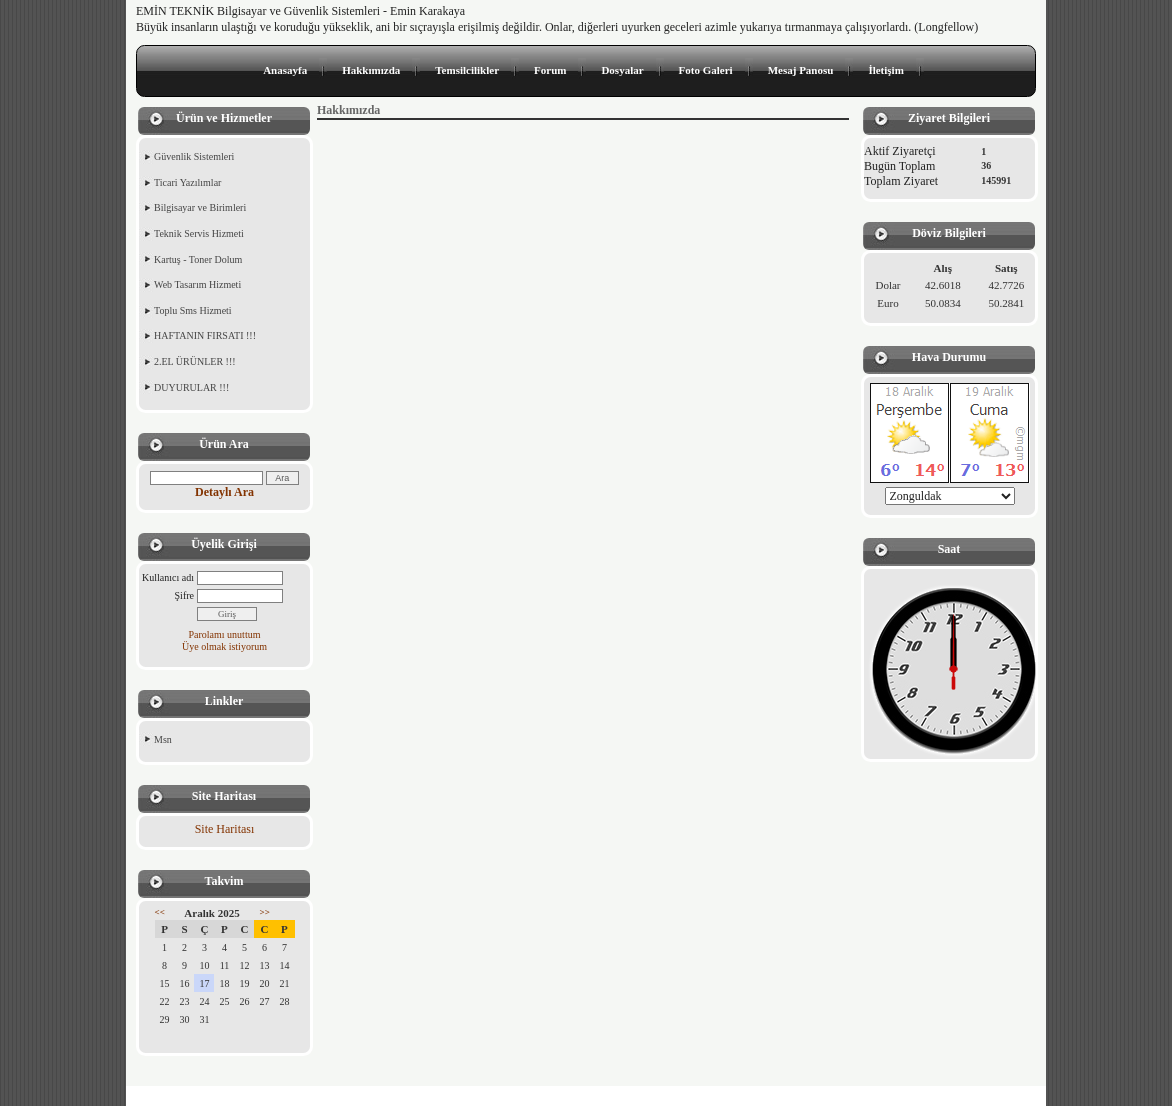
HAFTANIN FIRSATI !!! (205, 335)
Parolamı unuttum (225, 634)
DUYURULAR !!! (191, 387)
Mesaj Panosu (801, 70)
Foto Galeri (706, 70)
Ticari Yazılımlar (187, 182)
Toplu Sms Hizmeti (193, 310)
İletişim (885, 70)
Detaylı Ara (224, 492)
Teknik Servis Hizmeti (199, 233)
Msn (163, 739)
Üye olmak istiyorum (224, 646)
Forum (550, 70)
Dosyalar (622, 70)
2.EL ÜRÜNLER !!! (195, 361)
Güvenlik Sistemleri (194, 156)
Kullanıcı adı (168, 577)
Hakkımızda (371, 70)
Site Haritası (225, 829)
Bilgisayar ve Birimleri (200, 207)
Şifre (184, 595)
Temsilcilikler (467, 70)
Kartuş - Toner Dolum (198, 259)
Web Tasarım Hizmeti (197, 284)
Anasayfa (285, 70)
